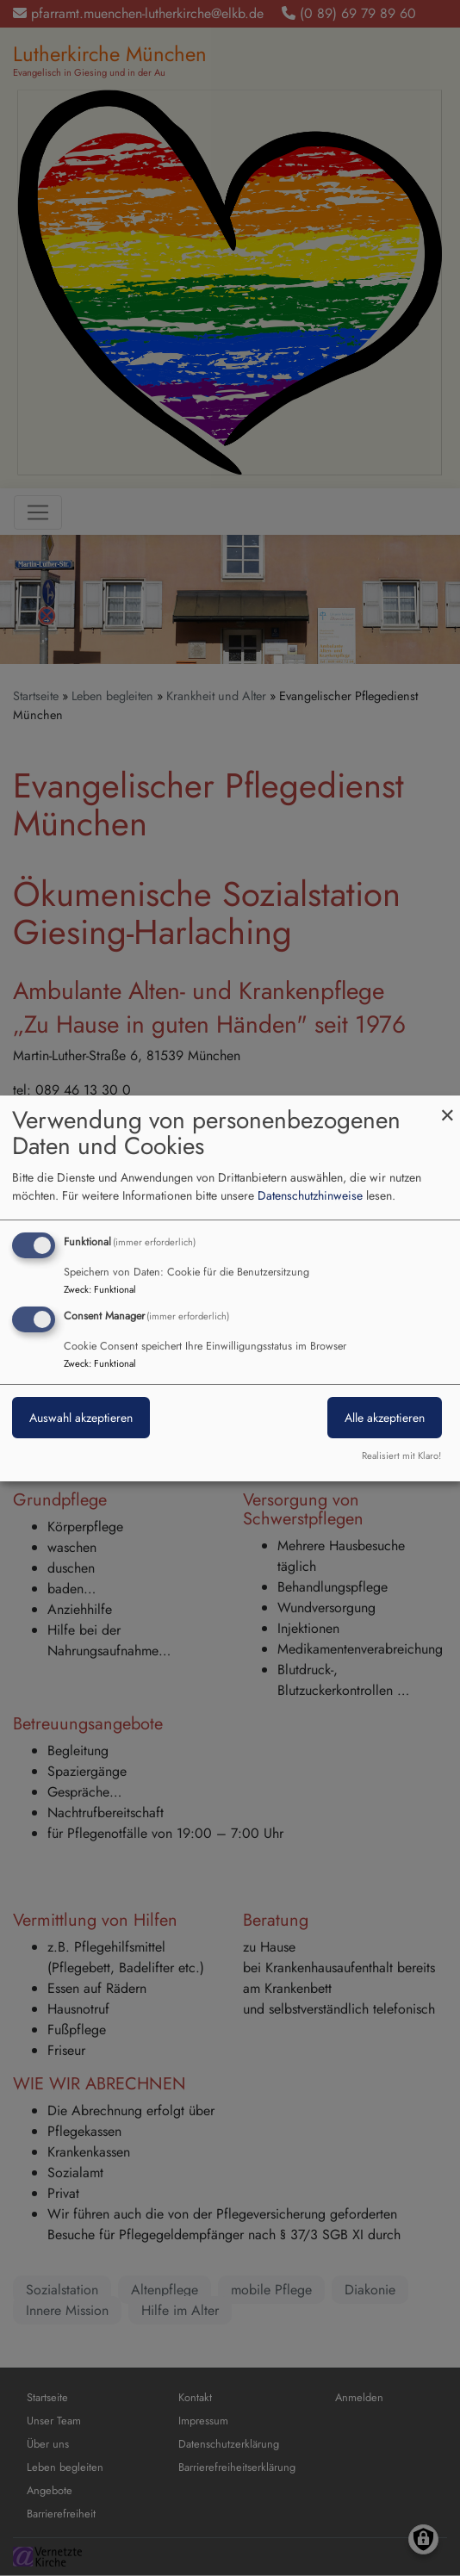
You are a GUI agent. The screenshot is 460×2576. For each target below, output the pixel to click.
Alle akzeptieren (385, 1417)
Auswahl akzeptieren (81, 1417)
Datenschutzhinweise (310, 1195)
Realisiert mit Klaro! (401, 1455)
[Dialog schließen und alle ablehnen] (447, 1105)
